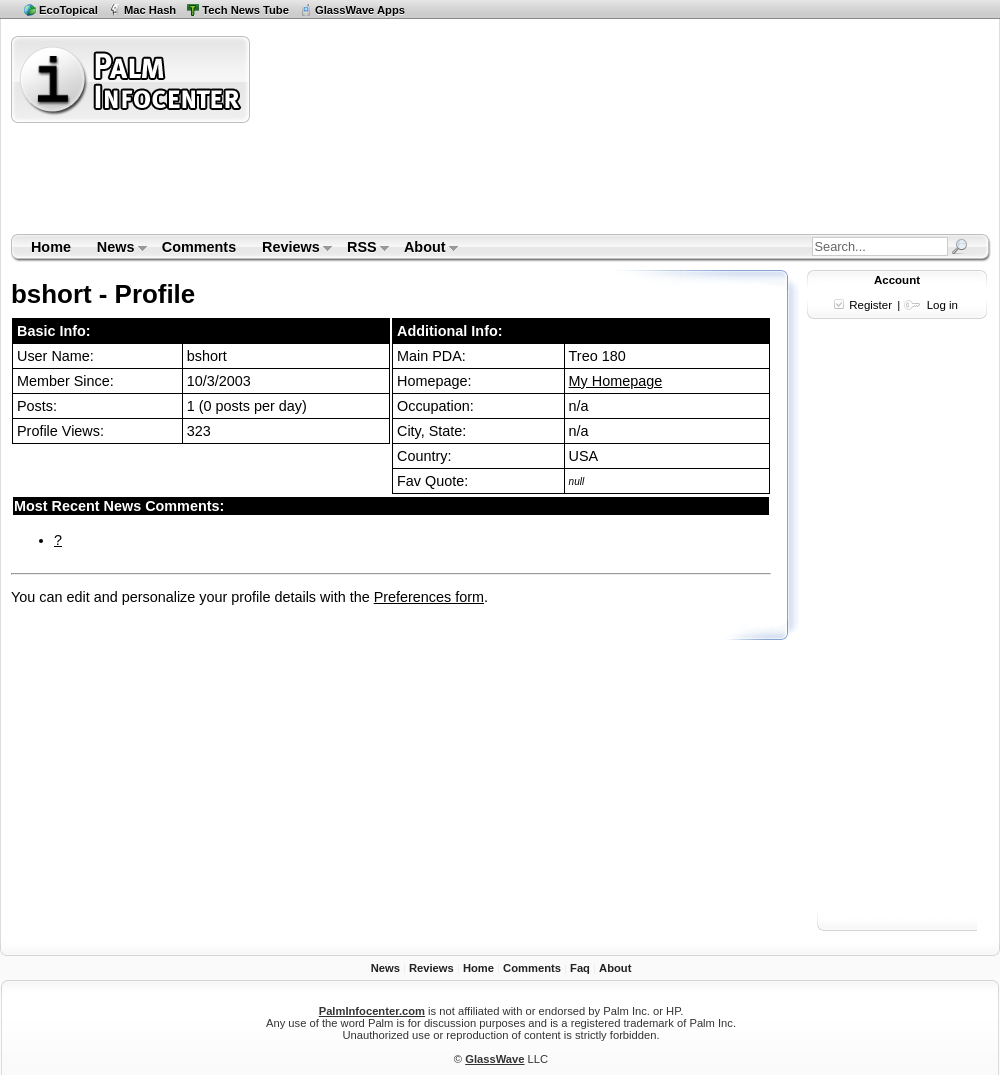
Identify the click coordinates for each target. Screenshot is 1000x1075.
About (424, 249)
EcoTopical (68, 10)
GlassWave (494, 1059)
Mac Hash (150, 10)
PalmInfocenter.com (372, 1011)
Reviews (290, 249)
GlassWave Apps (360, 10)
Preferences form (429, 597)
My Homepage (616, 381)
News (115, 249)
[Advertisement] (379, 134)
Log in (942, 305)
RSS (361, 249)
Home (51, 247)
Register (870, 305)
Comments (199, 247)
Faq (580, 968)
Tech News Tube (245, 10)
